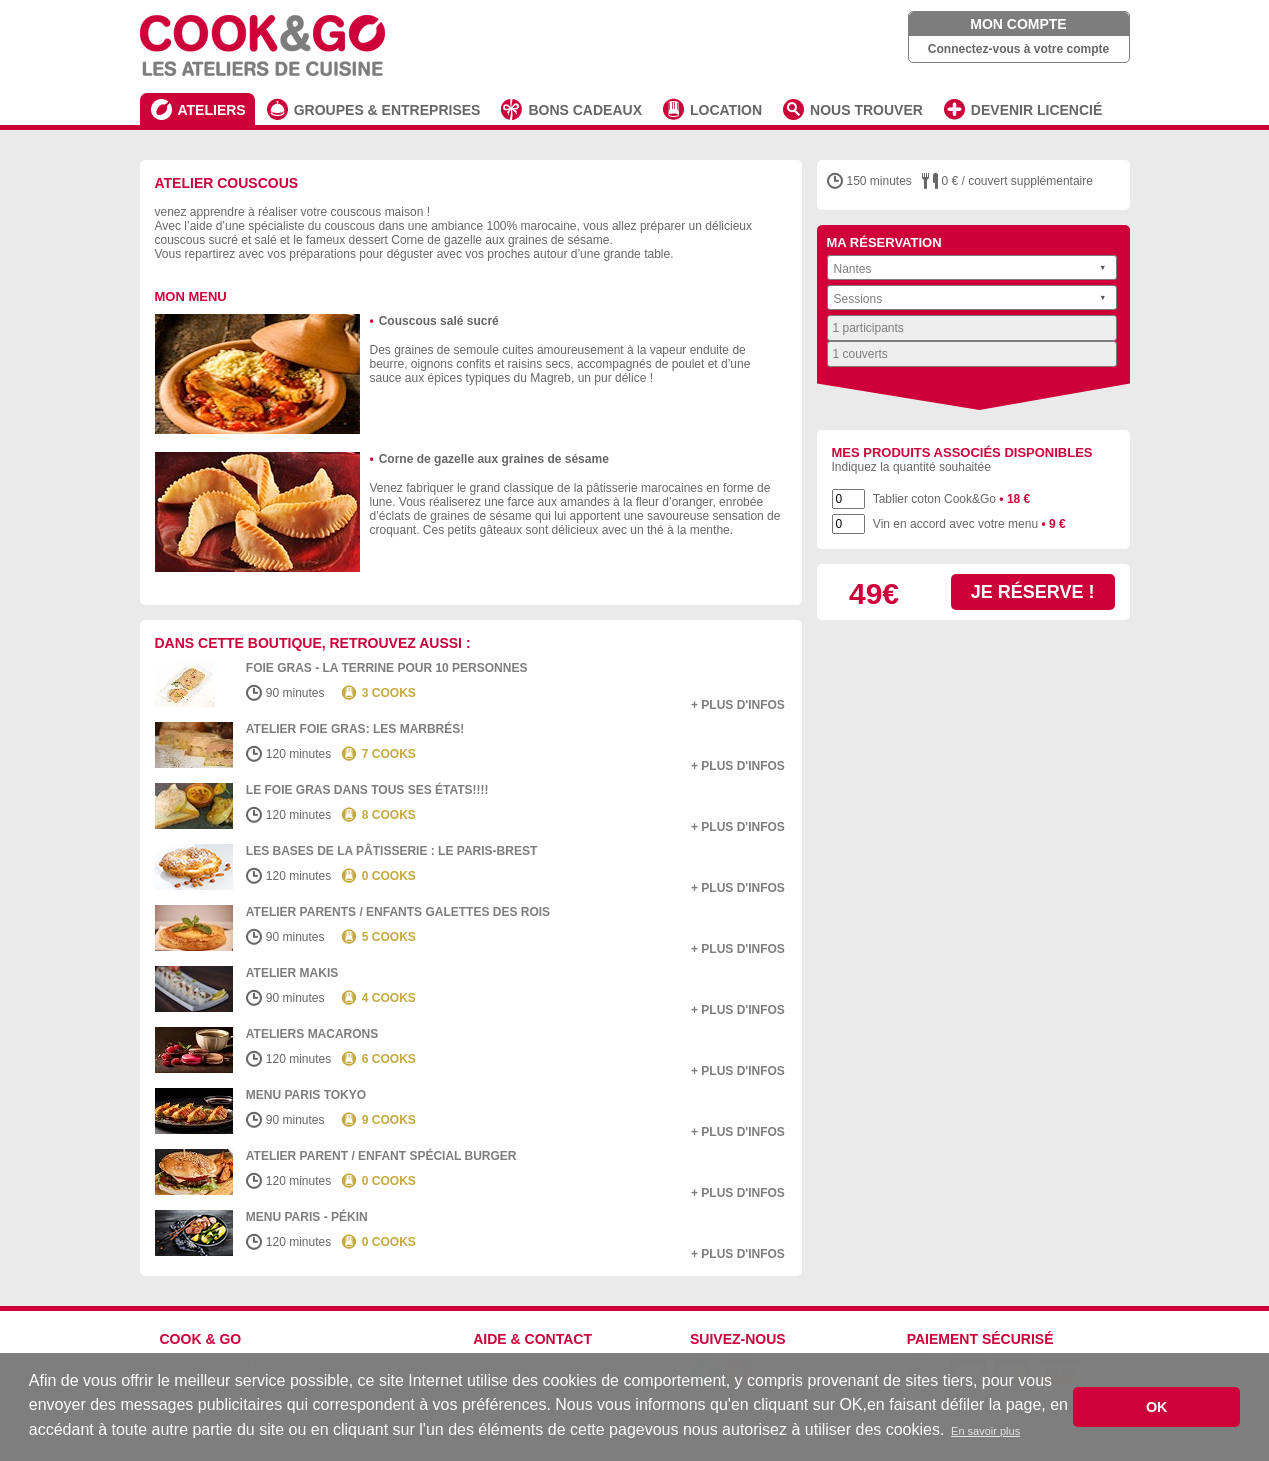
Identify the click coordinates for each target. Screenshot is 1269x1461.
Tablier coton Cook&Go (952, 499)
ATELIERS (212, 110)
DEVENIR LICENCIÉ (1036, 110)
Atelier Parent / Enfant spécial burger (381, 1156)
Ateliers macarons (312, 1034)
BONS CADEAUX (585, 110)
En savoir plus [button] (985, 1431)
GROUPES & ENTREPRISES (387, 110)
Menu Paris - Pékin (307, 1217)
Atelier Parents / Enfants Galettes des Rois (398, 912)
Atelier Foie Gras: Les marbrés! (355, 729)
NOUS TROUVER (866, 110)
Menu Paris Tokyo (306, 1095)
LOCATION (726, 110)
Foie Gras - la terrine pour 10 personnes (387, 668)
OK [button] (1157, 1407)
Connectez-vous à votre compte (1018, 49)
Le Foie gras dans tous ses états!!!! (367, 790)
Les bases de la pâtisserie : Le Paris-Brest (391, 851)
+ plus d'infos (738, 705)
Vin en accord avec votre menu (969, 524)
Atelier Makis (292, 973)
